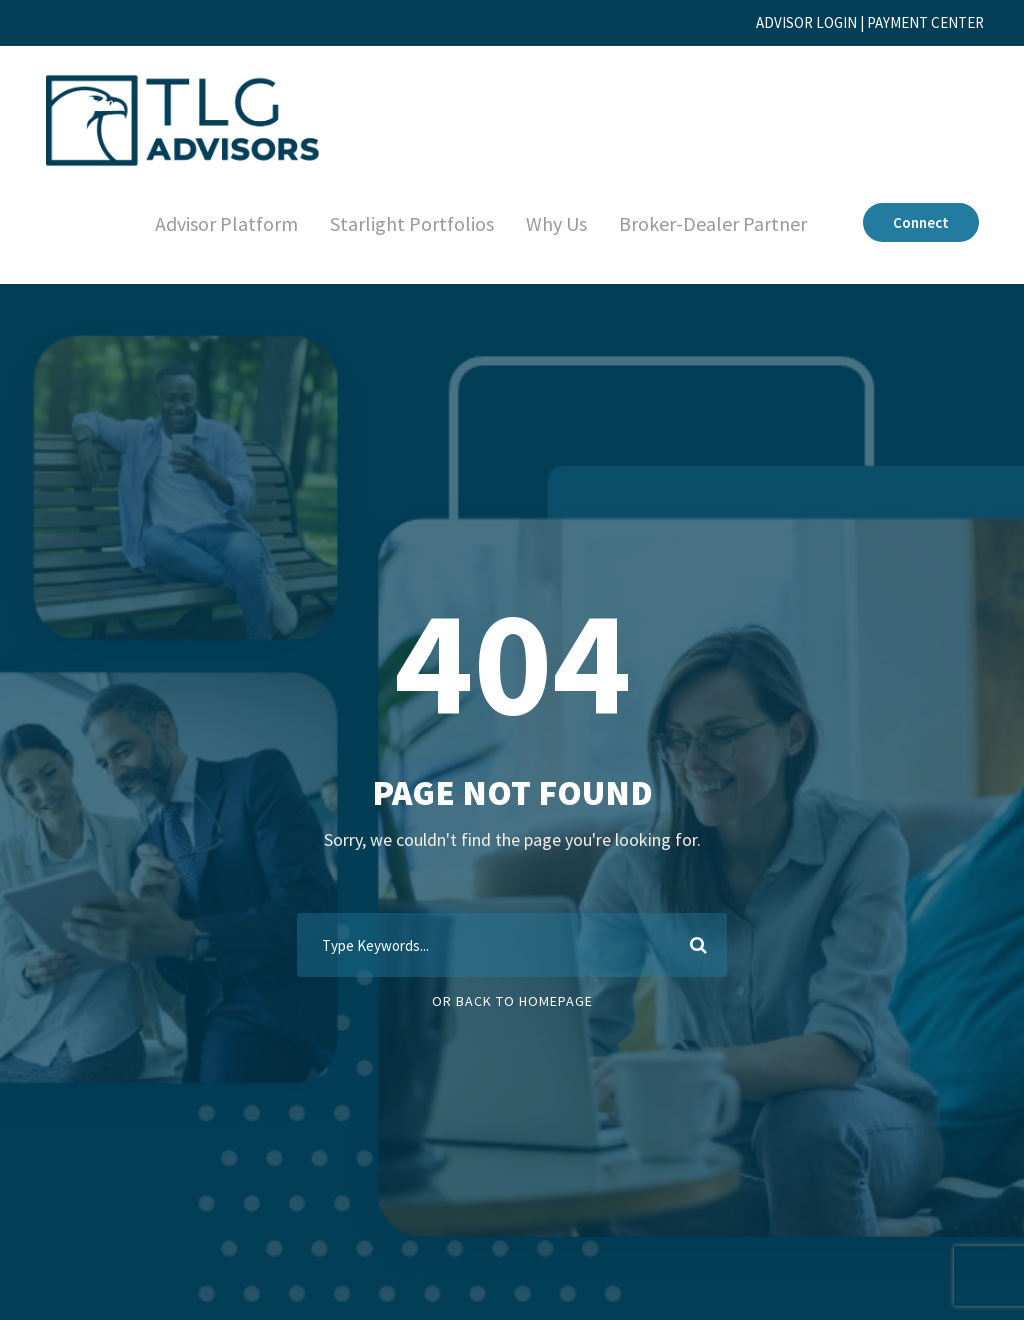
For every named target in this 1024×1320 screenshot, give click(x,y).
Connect (919, 222)
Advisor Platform (205, 224)
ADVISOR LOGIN (777, 22)
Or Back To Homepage (512, 1001)
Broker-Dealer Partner (705, 224)
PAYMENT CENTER (916, 22)
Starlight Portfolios (392, 224)
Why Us (540, 224)
